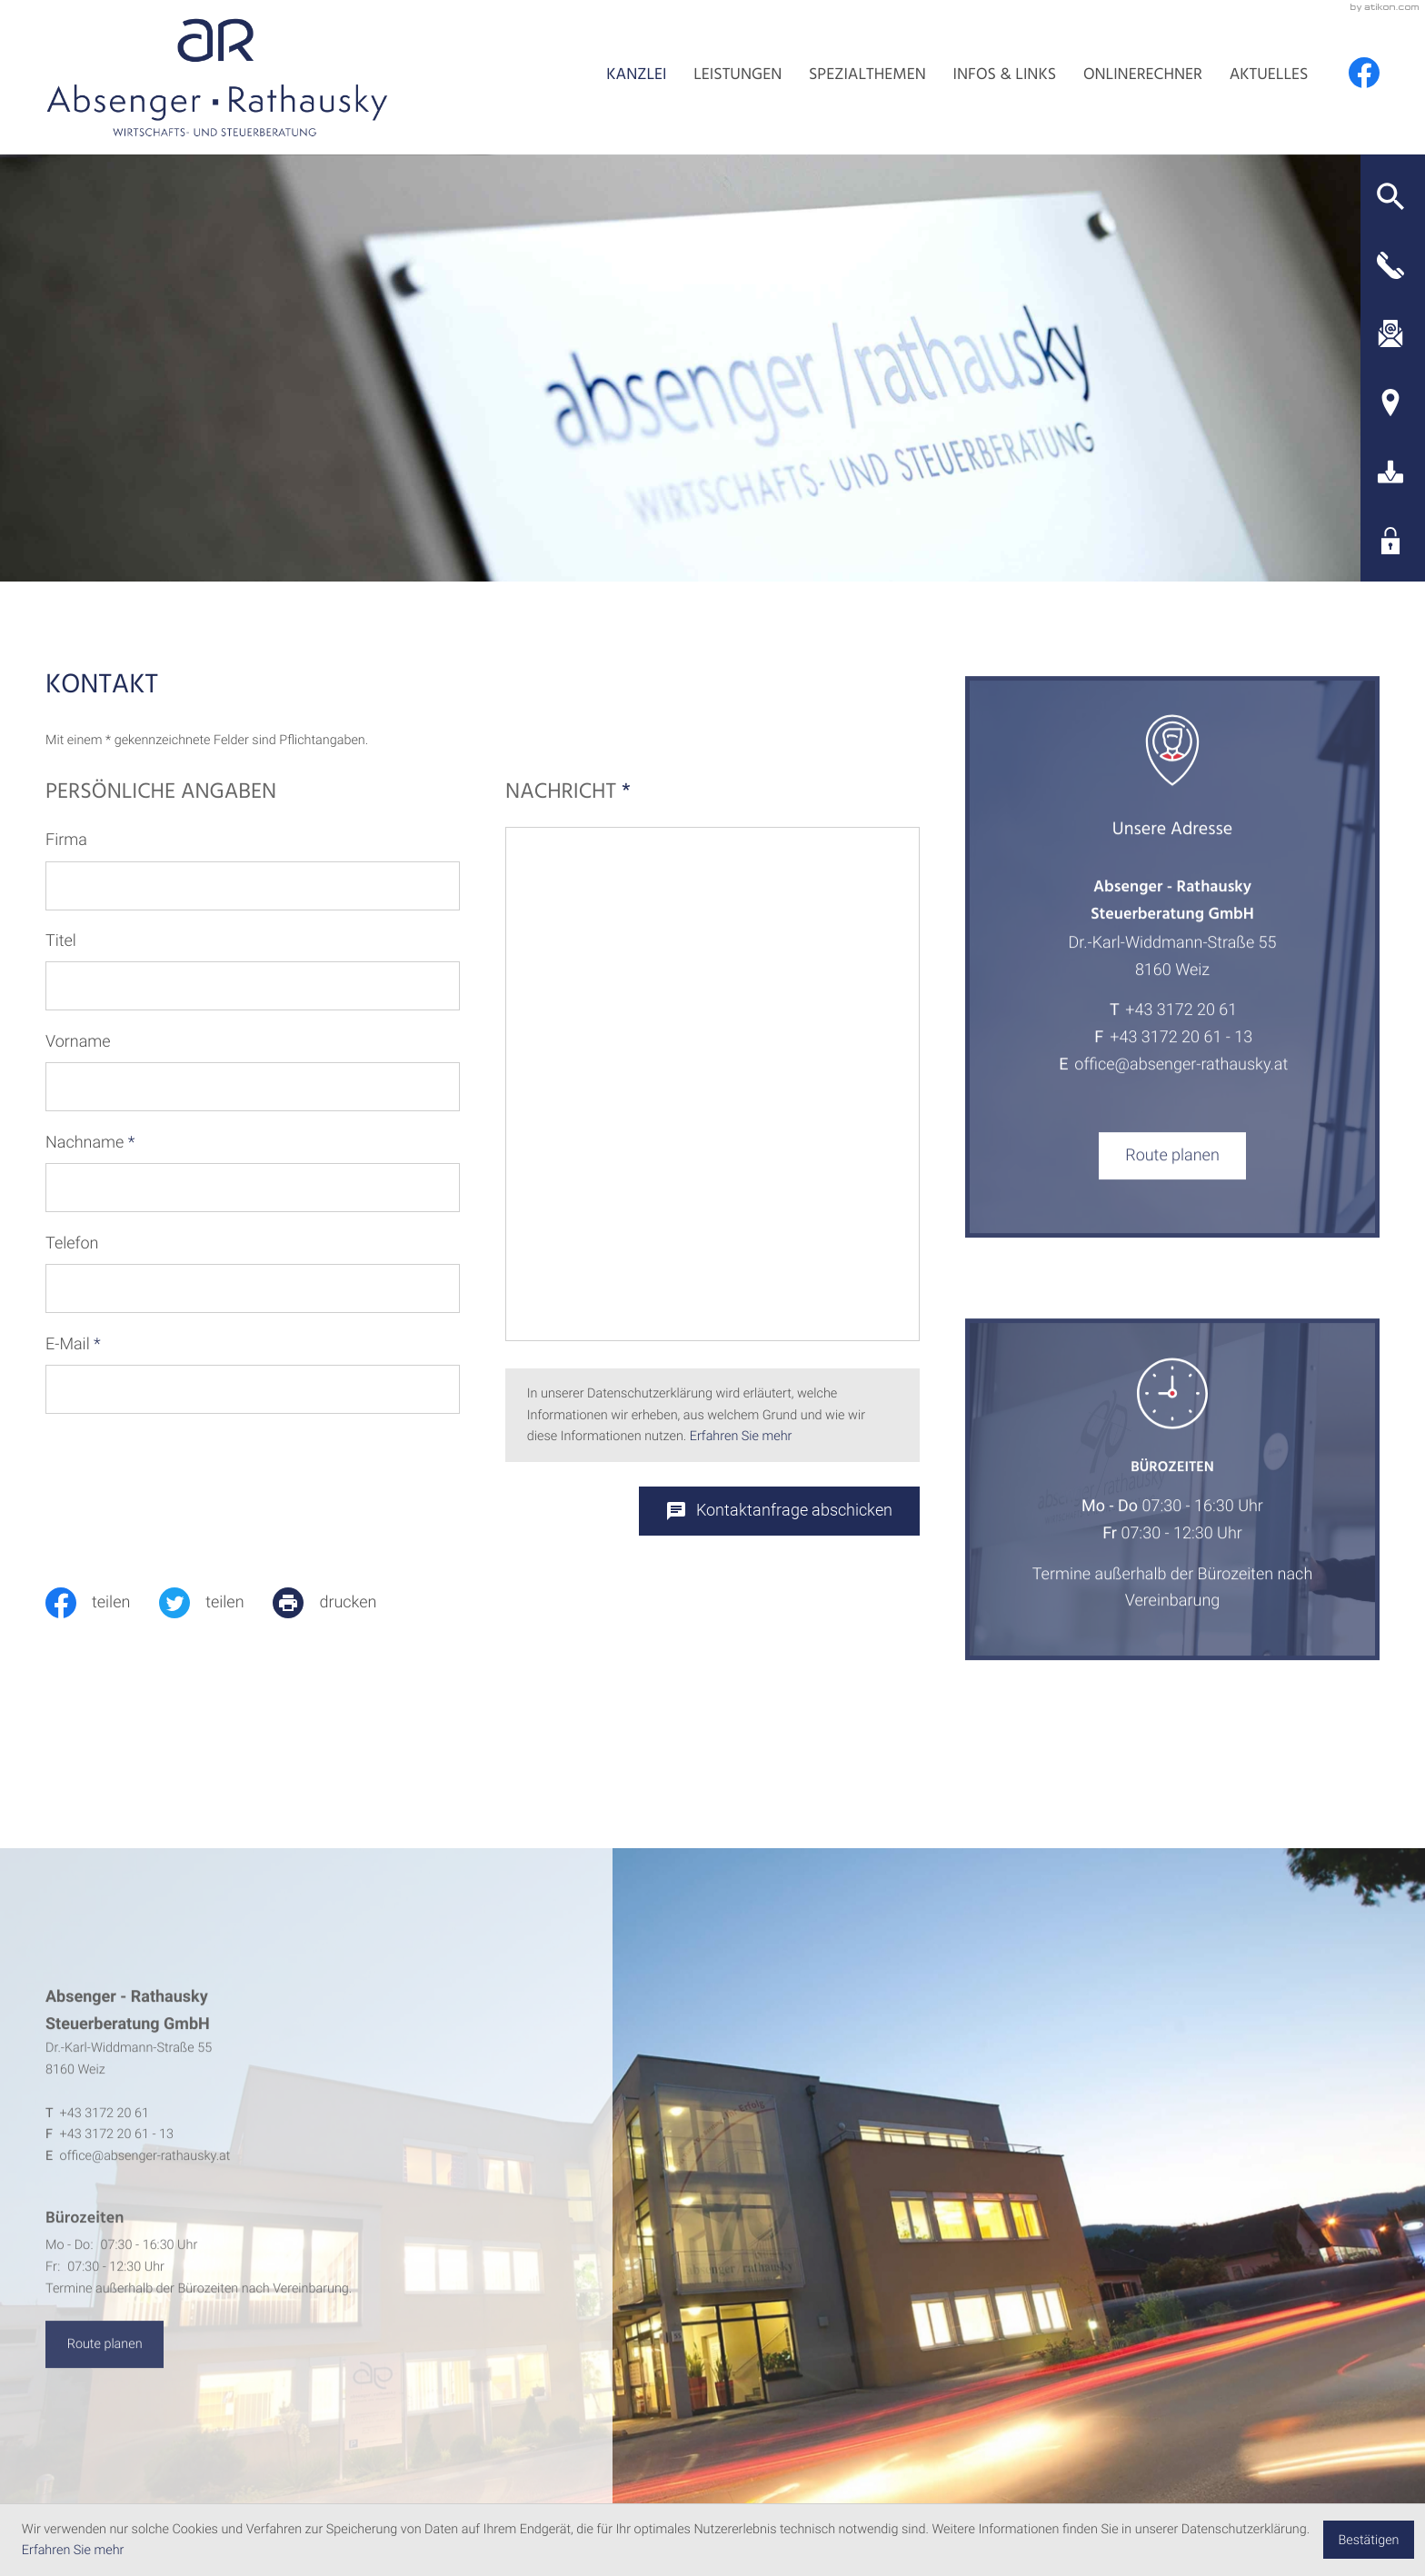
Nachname (90, 1142)
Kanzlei (636, 76)
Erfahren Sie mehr (741, 1436)
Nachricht (568, 794)
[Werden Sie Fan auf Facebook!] (1364, 72)
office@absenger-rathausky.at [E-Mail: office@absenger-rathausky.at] (1181, 1086)
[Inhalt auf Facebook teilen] (102, 1603)
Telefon (71, 1243)
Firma (66, 840)
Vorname (78, 1041)
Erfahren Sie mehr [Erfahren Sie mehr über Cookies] (73, 2550)
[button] (1390, 196)
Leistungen (737, 76)
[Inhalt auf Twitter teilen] (216, 1603)
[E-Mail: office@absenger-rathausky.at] (1390, 333)
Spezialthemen (867, 76)
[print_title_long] (339, 1603)
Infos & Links (1004, 76)
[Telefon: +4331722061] (1181, 1032)
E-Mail (73, 1344)
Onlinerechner (1142, 76)
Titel (60, 940)
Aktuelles (1269, 76)
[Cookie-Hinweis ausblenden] (1368, 2540)
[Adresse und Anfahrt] (1390, 402)
